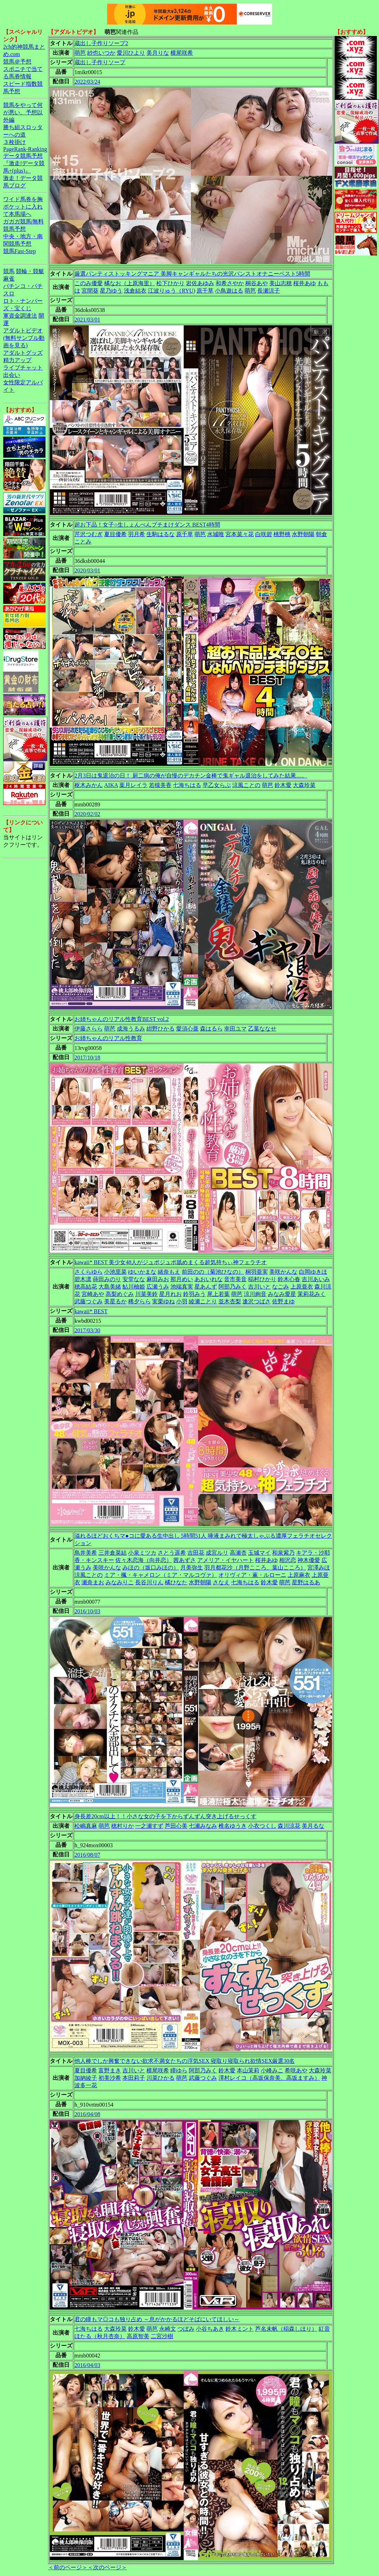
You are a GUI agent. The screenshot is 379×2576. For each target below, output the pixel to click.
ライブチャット (23, 368)
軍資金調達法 (20, 316)
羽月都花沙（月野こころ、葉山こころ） (255, 1568)
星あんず (205, 1287)
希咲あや (296, 2070)
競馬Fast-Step (19, 251)
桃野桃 (281, 534)
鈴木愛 (283, 785)
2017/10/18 (87, 1058)
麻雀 (8, 279)
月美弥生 (191, 1568)
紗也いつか (101, 53)
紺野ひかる (160, 1029)
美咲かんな (283, 1272)
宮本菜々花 (239, 534)
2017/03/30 (87, 1330)
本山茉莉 (248, 2070)
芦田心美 (176, 1826)
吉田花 (195, 1553)
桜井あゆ (304, 283)
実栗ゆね (163, 1301)
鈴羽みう (194, 1294)
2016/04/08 (87, 2114)
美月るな (313, 1826)
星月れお (170, 1294)
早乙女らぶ (217, 785)
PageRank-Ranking (25, 149)
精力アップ (17, 360)
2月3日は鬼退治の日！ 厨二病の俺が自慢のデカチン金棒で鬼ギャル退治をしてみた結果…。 (190, 776)
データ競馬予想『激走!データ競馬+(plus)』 (23, 163)
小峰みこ (272, 2070)
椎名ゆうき (232, 1826)
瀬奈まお (93, 1582)
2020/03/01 (87, 571)
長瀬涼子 (268, 291)
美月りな (157, 53)
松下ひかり (170, 283)
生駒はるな (160, 534)
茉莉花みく (311, 1294)
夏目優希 (115, 534)
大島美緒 (109, 1287)
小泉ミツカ (142, 1553)
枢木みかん (88, 785)
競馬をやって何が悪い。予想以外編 (23, 112)
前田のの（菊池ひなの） (213, 1272)
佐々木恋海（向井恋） (143, 1560)
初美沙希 (109, 2078)
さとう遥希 (172, 1553)
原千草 (205, 291)
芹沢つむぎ (88, 534)
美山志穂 (280, 283)
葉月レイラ (133, 785)
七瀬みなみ (203, 1826)
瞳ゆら (178, 2070)
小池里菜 (115, 1272)
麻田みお (157, 1279)
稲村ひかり (262, 1279)
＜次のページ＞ (107, 2567)
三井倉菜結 (112, 1553)
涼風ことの (246, 785)
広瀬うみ (157, 1287)
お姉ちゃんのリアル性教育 (108, 1038)
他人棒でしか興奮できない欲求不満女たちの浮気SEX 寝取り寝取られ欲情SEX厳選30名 (184, 2061)
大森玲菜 (304, 785)
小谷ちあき (210, 2329)
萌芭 (80, 53)
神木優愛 (308, 1560)
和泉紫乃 (283, 1553)
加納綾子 (85, 2078)
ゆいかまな (142, 1272)
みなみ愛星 (282, 1294)
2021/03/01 (87, 320)
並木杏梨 (229, 1301)
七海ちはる (187, 785)
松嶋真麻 (85, 1826)
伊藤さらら (88, 1029)
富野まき (109, 2070)
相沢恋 (287, 1560)
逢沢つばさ (256, 1301)
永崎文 (167, 2329)
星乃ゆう (111, 291)
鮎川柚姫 (133, 1287)
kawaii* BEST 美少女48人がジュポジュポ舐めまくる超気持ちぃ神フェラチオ (170, 1262)
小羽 (181, 1301)
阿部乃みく (232, 1287)
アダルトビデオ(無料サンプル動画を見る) (23, 338)
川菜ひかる (160, 2078)
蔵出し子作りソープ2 (101, 43)
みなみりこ (120, 1582)
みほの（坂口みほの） (150, 1568)
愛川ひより (131, 53)
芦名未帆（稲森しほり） (286, 2329)
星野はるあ (306, 1582)
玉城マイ (259, 1553)
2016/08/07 (87, 1855)
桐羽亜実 (256, 1272)
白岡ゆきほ (313, 1272)
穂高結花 (85, 1287)
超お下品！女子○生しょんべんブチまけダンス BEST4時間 (147, 525)
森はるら (211, 1029)
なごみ (280, 1287)
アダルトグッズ (23, 353)
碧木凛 (82, 1279)
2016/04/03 (87, 2365)
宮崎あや (93, 1294)
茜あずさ (184, 1560)
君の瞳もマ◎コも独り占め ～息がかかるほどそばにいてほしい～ (157, 2319)
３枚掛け (14, 142)
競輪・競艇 (30, 271)
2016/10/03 (87, 1611)
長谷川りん (149, 1582)
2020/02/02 (87, 814)
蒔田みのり (107, 1279)
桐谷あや (256, 283)
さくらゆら (88, 1272)
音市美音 (235, 1279)
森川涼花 (289, 1826)
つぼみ (186, 2329)
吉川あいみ (316, 1279)
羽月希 (136, 534)
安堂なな (133, 1279)
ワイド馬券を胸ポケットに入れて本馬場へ (23, 206)
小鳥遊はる (229, 291)
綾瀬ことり (203, 1301)
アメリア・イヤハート (225, 1560)
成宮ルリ (217, 1553)
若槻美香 (160, 785)
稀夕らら (139, 1301)
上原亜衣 (301, 1287)
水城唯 (215, 534)
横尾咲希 (181, 53)
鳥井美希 (85, 1553)
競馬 (8, 271)
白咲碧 (263, 534)
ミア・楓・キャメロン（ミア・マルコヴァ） (160, 1575)
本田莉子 (133, 2078)
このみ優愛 (88, 283)
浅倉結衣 (135, 291)
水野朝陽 (303, 534)
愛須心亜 (187, 1029)
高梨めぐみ (120, 1294)
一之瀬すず (149, 1826)
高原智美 (138, 2336)
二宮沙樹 (162, 2336)
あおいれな (208, 1279)
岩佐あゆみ (200, 283)
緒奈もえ (169, 1272)
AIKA (111, 785)
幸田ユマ (235, 1029)
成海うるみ (131, 1029)
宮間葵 (90, 291)
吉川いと (259, 1287)
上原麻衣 (299, 1575)
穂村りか (122, 1826)
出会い (11, 375)
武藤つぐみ (88, 1301)
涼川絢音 (255, 1294)
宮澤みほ (318, 1568)
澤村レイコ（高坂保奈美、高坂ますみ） (269, 2078)
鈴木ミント (239, 2329)
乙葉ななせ (262, 1029)
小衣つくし (262, 1826)
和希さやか (230, 283)
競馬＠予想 (17, 62)
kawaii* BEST (91, 1311)
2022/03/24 (87, 82)
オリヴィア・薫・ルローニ (252, 1575)
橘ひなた (176, 1582)
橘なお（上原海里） (129, 283)
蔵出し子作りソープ (99, 62)
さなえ (221, 1582)
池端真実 (181, 1287)
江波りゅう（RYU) (171, 291)
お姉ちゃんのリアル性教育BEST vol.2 (121, 1019)
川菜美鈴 (146, 1294)
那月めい (181, 1279)
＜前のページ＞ (68, 2567)
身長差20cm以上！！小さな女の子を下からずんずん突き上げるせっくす (165, 1816)
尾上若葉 (218, 1294)
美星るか (115, 1301)
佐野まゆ (283, 1301)
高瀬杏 (238, 1553)
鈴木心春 (289, 1279)
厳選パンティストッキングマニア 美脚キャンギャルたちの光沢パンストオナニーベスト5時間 (192, 274)
